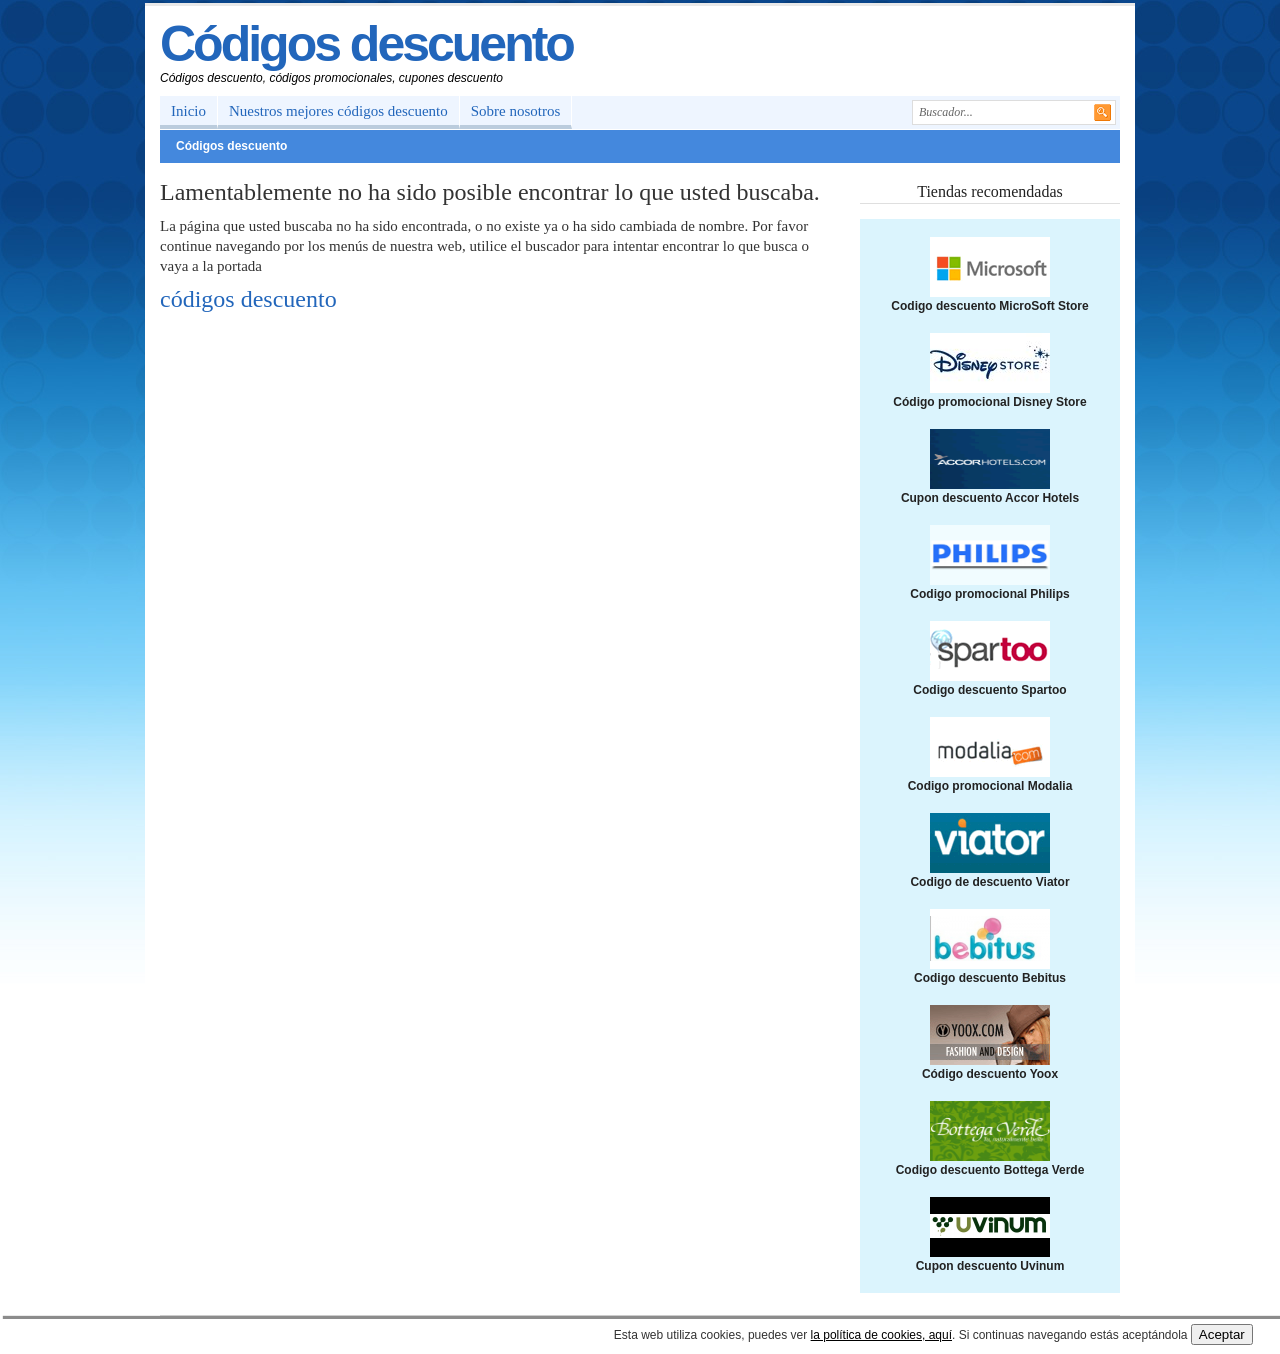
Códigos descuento (366, 44)
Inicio (188, 111)
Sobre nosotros (516, 111)
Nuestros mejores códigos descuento (338, 111)
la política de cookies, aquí (881, 1335)
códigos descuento (248, 299)
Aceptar (1222, 1334)
